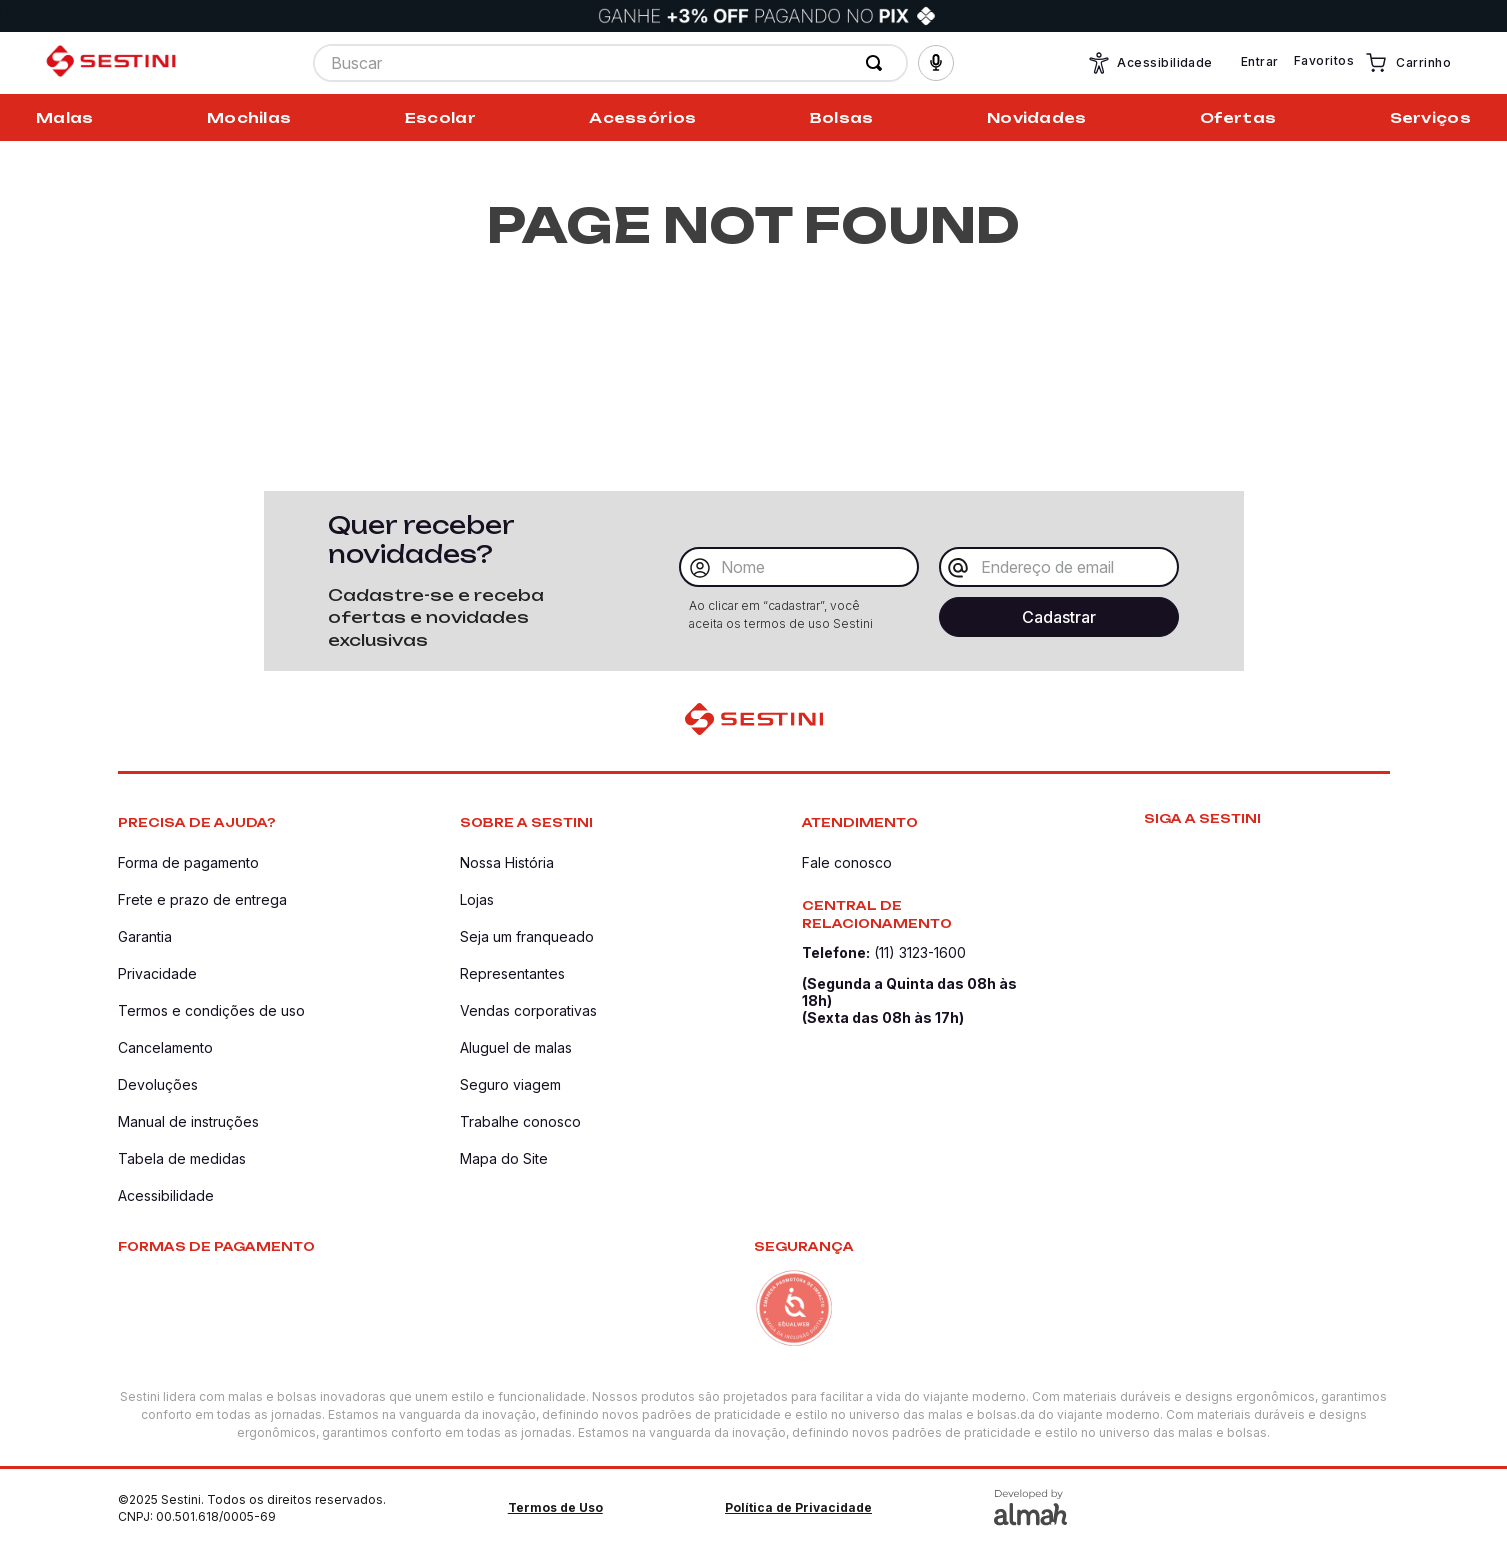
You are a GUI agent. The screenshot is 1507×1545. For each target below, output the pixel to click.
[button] (936, 63)
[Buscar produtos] (878, 63)
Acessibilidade (1150, 63)
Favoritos (1324, 60)
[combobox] (610, 63)
